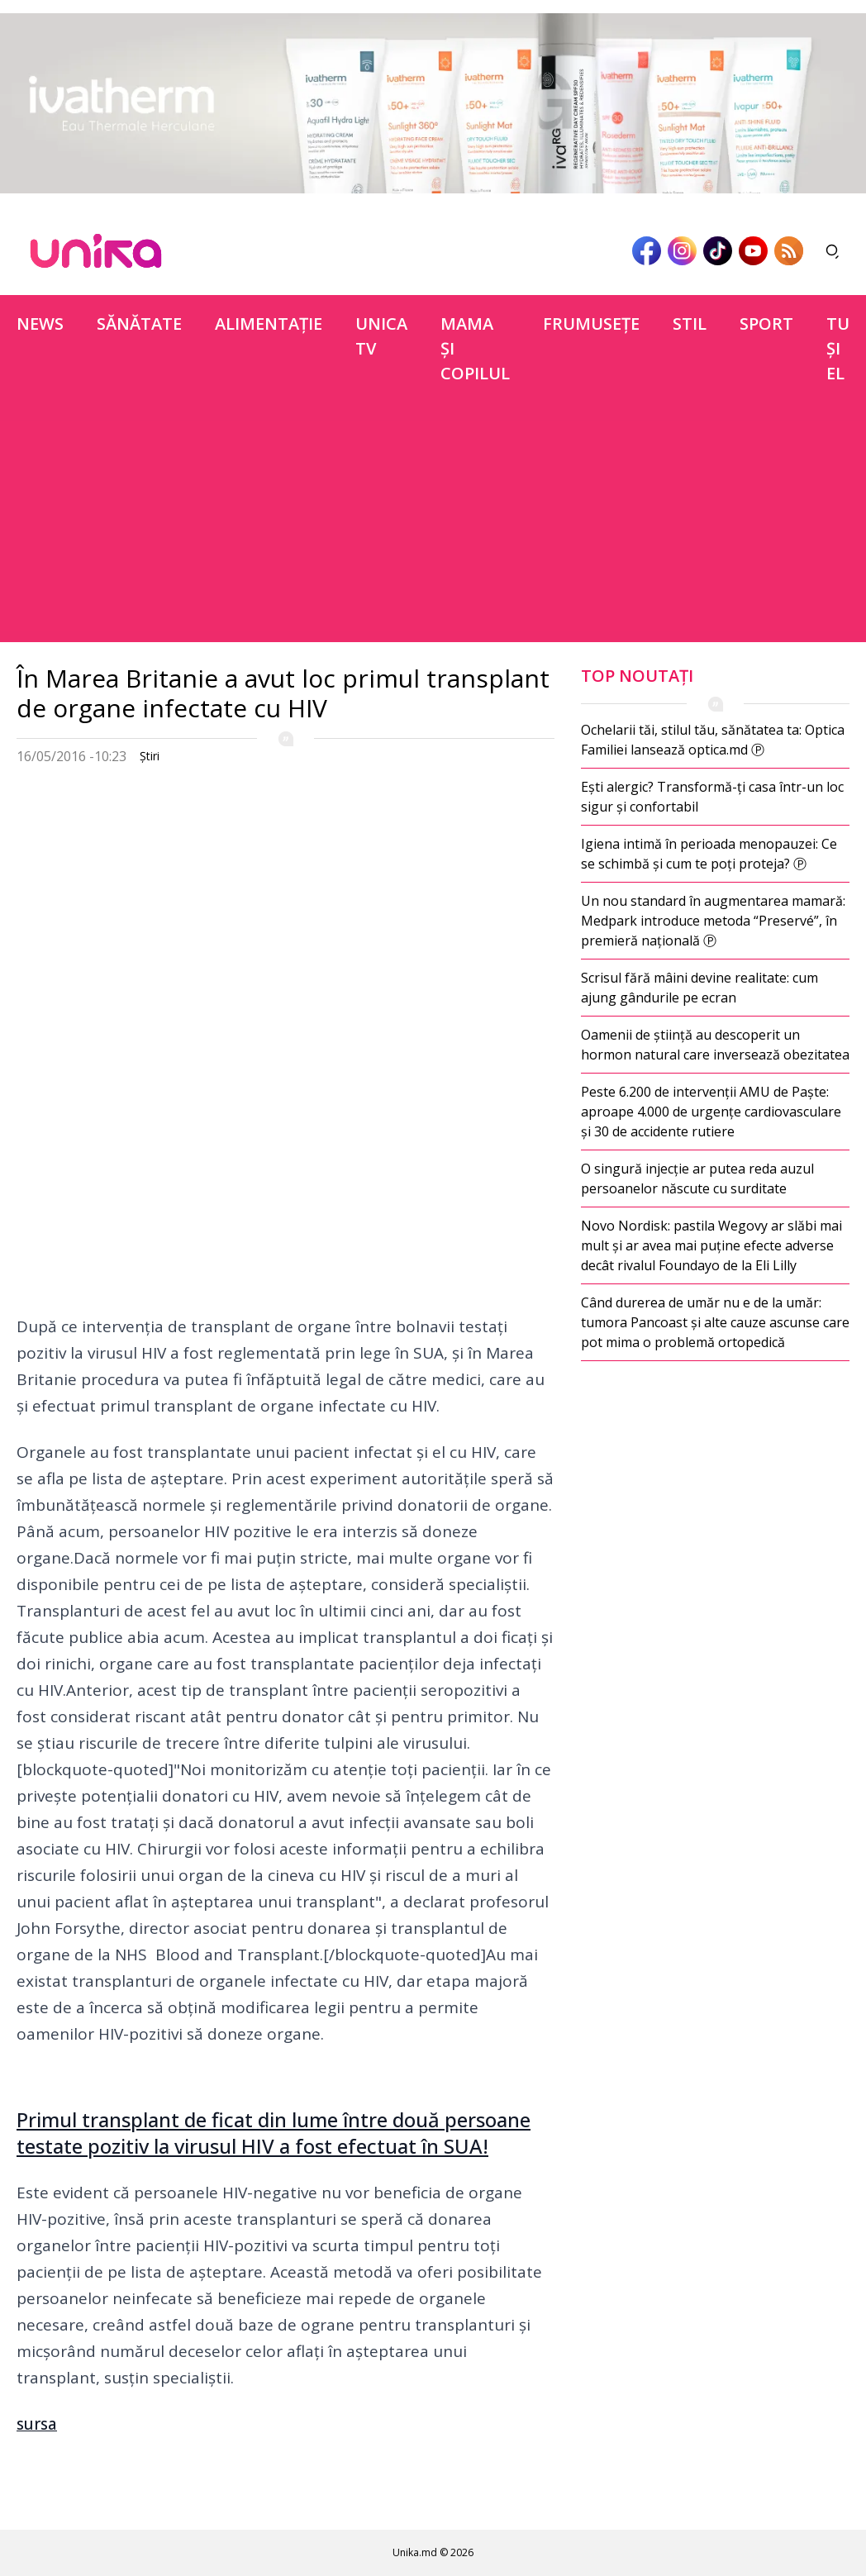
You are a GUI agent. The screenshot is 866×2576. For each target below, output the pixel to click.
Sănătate (139, 323)
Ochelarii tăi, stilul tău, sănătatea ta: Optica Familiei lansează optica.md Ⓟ (713, 740)
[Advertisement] (433, 526)
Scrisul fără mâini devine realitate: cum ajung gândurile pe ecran (699, 988)
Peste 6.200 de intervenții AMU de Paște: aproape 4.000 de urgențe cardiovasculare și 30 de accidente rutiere (711, 1111)
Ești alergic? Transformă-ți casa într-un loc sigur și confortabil (712, 797)
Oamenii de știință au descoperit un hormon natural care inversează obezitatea (715, 1045)
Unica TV (381, 335)
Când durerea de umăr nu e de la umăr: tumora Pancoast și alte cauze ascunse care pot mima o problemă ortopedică (715, 1322)
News (40, 323)
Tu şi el (837, 348)
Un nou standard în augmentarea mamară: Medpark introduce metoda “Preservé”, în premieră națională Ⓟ (713, 921)
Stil (690, 323)
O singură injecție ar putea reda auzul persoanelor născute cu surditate (697, 1178)
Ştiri (149, 756)
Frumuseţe (591, 323)
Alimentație (268, 323)
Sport (766, 323)
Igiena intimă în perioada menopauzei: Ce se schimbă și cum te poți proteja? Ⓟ (709, 854)
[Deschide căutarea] (832, 251)
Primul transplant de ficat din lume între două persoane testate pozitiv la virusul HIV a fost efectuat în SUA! (274, 2132)
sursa (37, 2424)
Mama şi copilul (475, 348)
